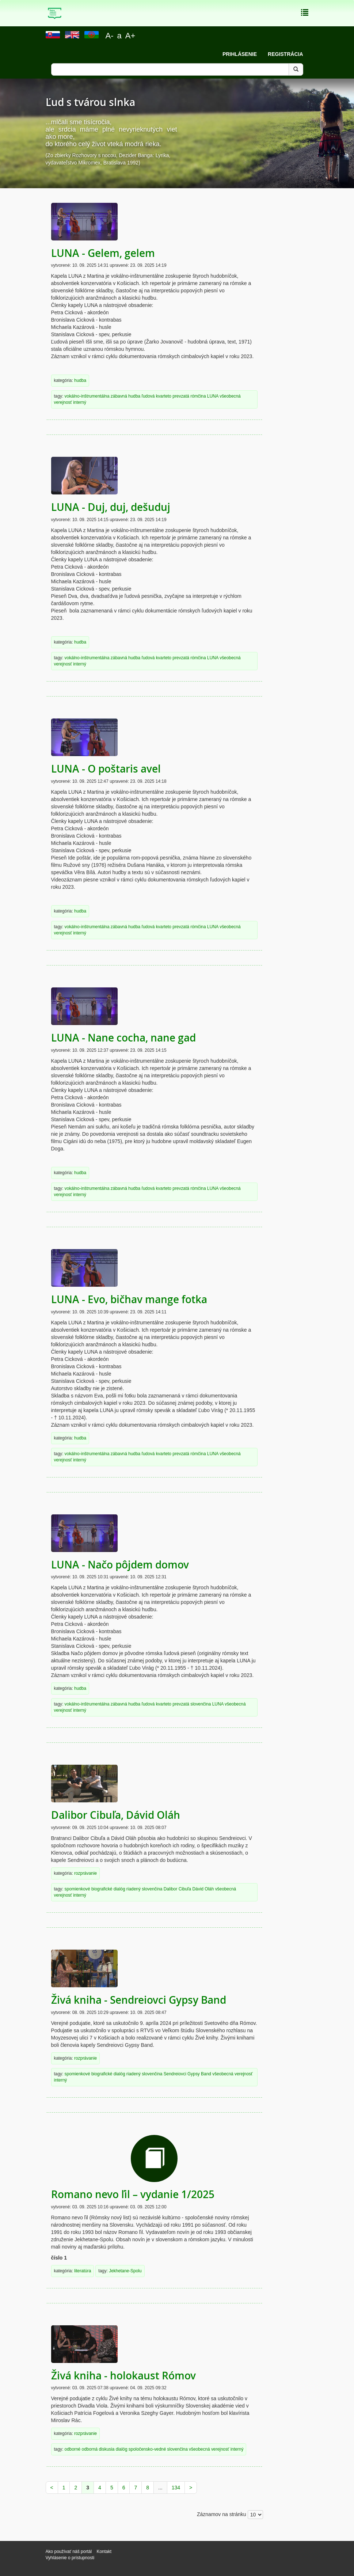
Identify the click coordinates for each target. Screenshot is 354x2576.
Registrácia (285, 54)
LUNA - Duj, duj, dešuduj (110, 507)
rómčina (198, 396)
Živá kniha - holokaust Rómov (123, 2375)
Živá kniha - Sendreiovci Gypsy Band (138, 2000)
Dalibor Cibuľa (177, 1889)
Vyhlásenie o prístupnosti (70, 2557)
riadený (133, 1889)
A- (110, 35)
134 (176, 2487)
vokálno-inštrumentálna (87, 396)
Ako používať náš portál (69, 2551)
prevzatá (180, 396)
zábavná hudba (125, 396)
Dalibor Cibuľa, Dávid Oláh (115, 1815)
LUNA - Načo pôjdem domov (120, 1564)
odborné (73, 2449)
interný (79, 402)
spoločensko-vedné (147, 2449)
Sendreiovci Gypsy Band (187, 2073)
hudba (80, 380)
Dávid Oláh (203, 1889)
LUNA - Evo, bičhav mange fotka (129, 1299)
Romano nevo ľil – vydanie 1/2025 (132, 2194)
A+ (130, 35)
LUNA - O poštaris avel (106, 768)
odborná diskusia (98, 2449)
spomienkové (77, 1889)
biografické (102, 1889)
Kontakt (104, 2551)
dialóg (119, 1889)
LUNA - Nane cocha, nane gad (123, 1037)
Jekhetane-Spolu (125, 2270)
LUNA (212, 396)
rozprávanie (85, 1873)
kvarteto (163, 396)
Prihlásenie (239, 54)
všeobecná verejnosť (232, 2073)
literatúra (82, 2270)
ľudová (148, 396)
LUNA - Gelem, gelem (103, 253)
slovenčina (200, 1704)
